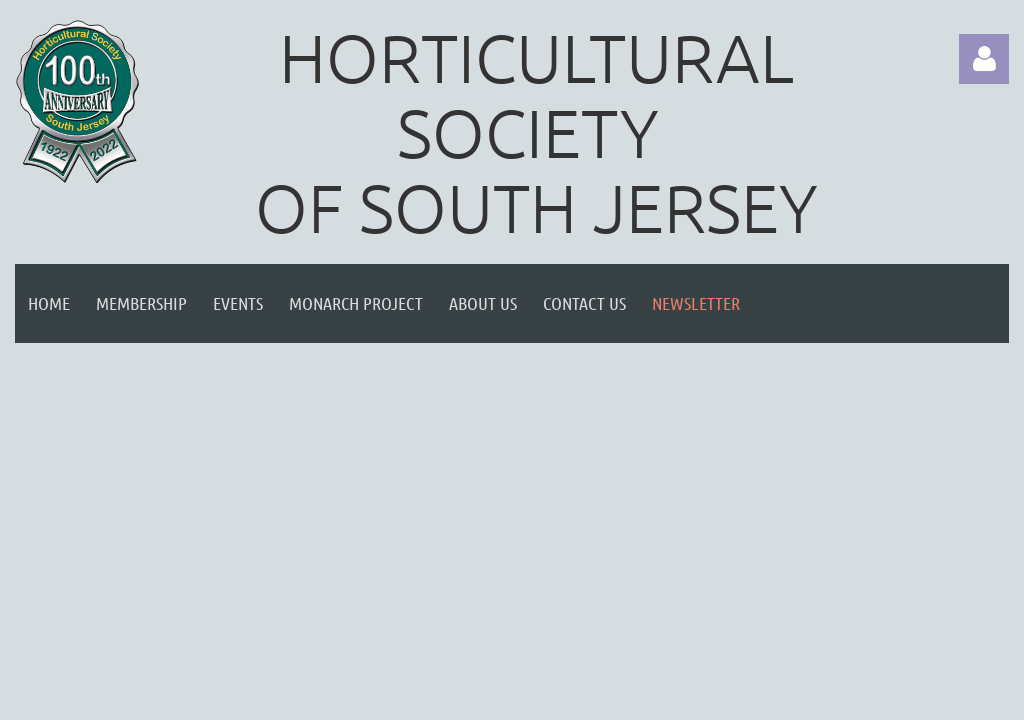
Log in (984, 59)
